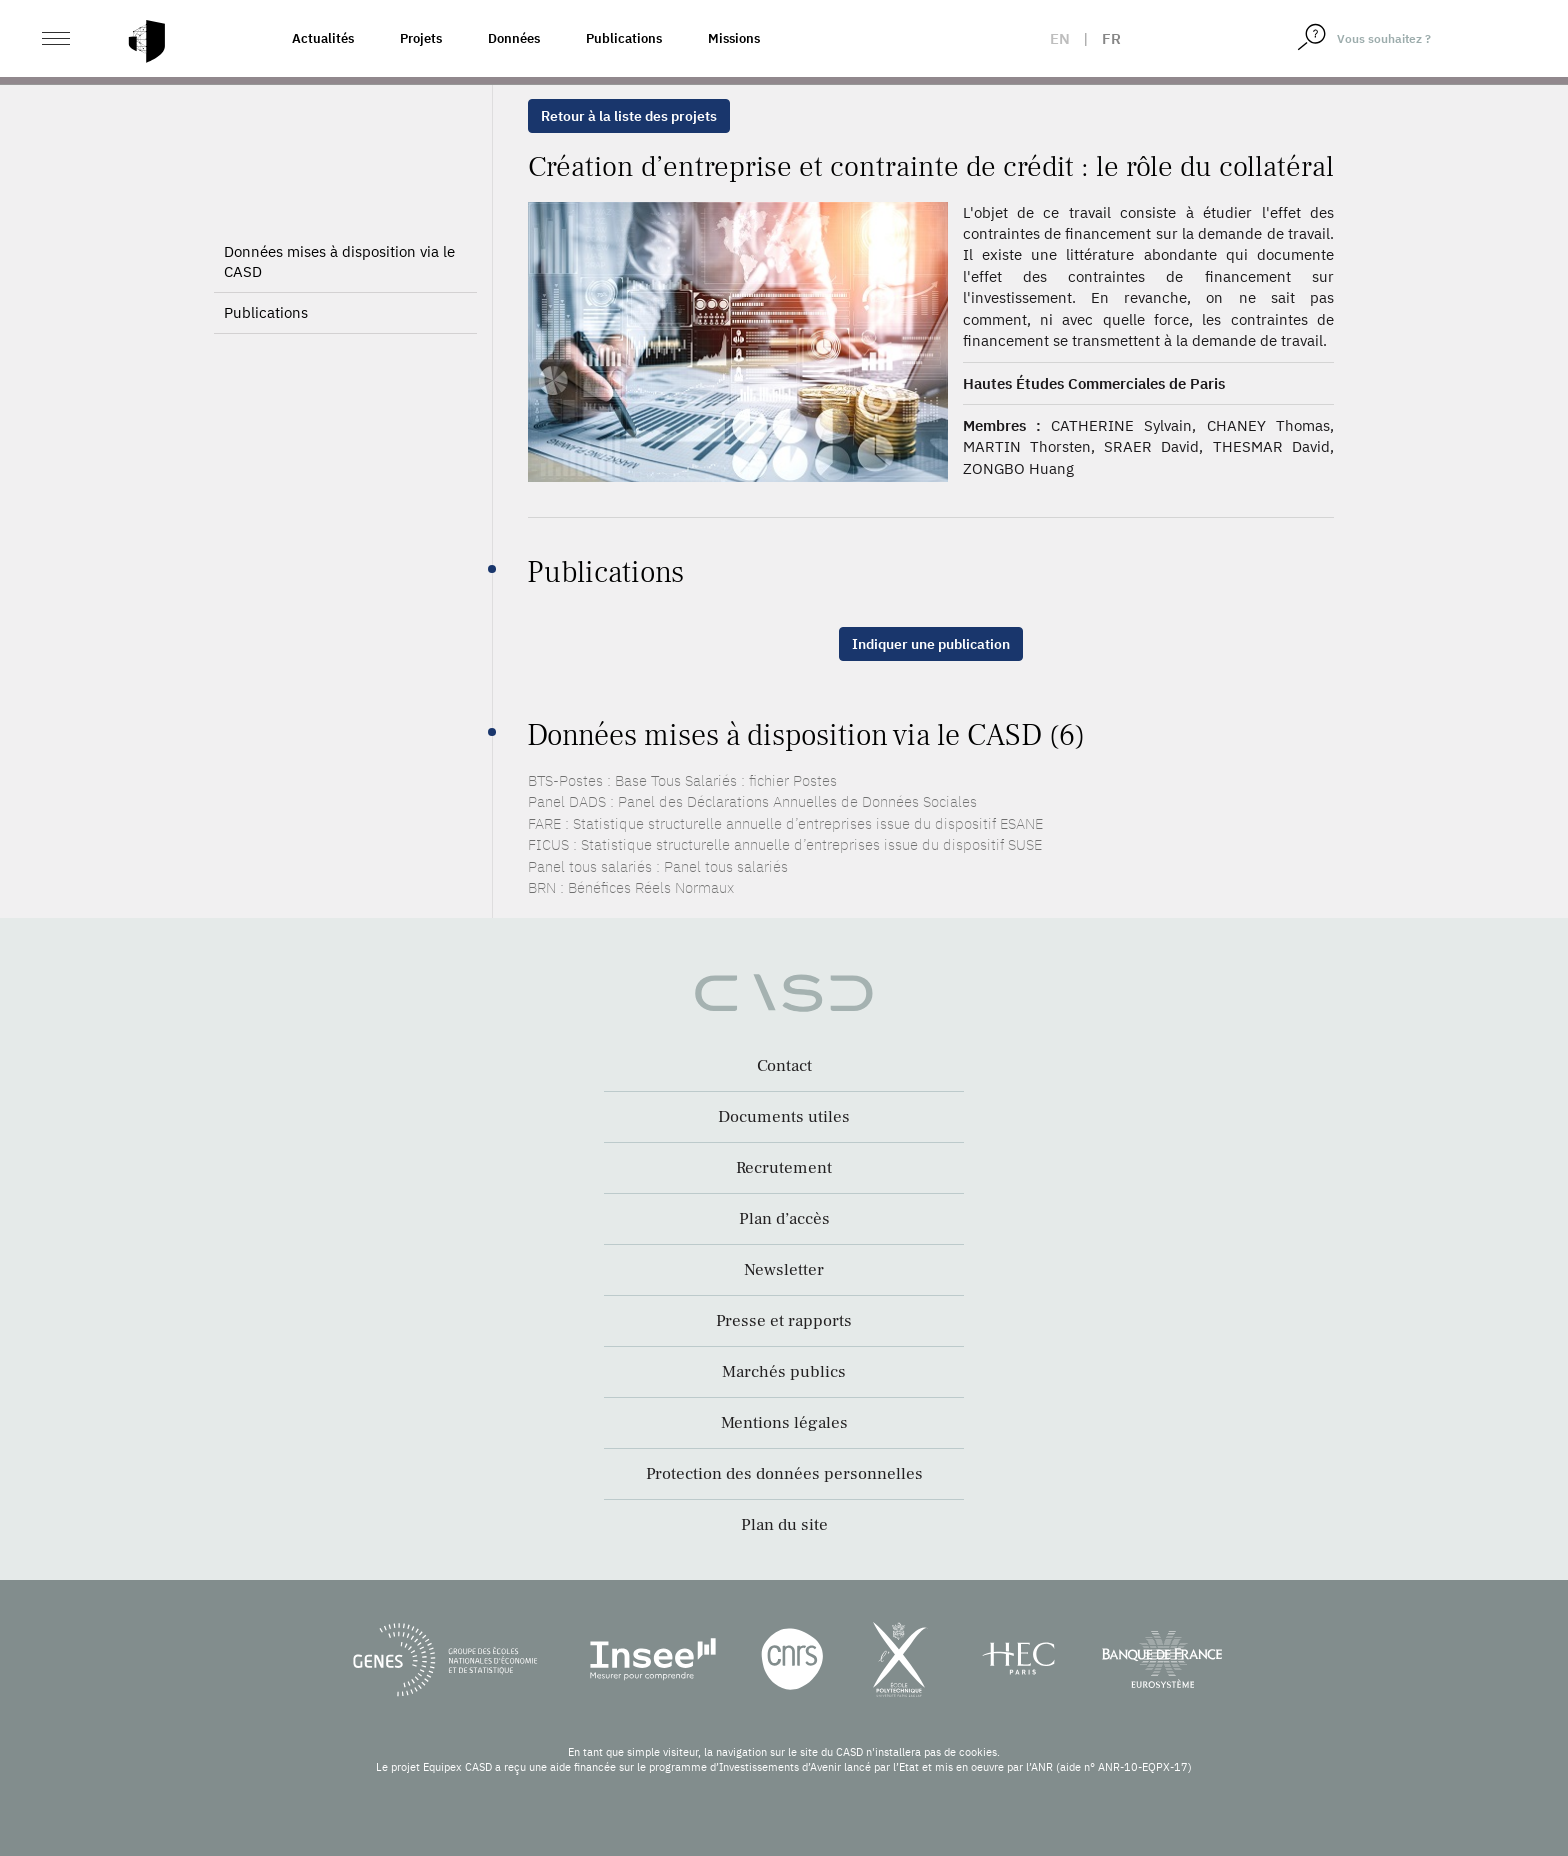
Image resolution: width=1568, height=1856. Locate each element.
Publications (624, 38)
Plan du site (784, 1525)
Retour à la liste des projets (629, 116)
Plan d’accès (784, 1219)
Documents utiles (784, 1117)
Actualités (323, 38)
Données (514, 38)
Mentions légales (784, 1423)
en (1060, 38)
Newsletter (784, 1270)
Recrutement (784, 1168)
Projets (421, 38)
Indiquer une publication (931, 644)
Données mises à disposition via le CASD (339, 261)
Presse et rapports (784, 1321)
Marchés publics (784, 1372)
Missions (734, 38)
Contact (784, 1066)
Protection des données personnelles (784, 1474)
